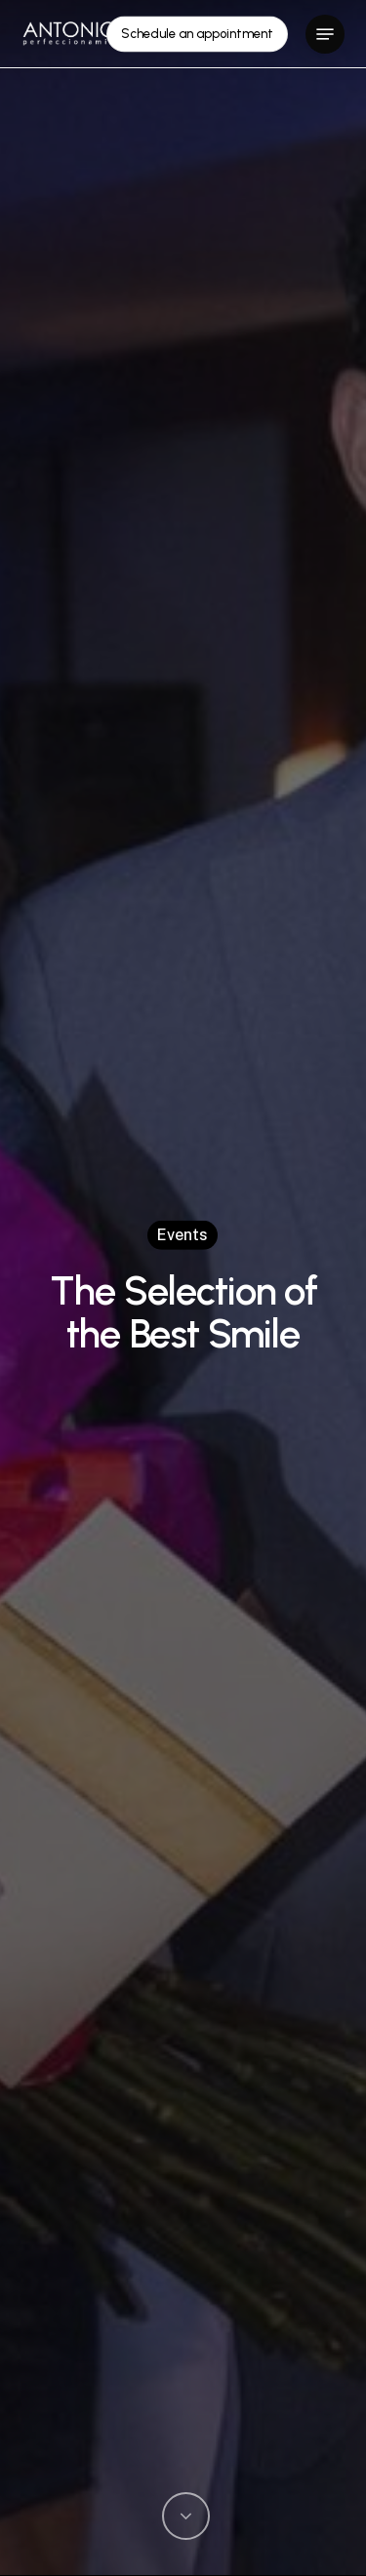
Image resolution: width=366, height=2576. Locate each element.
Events (182, 1234)
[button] (325, 34)
